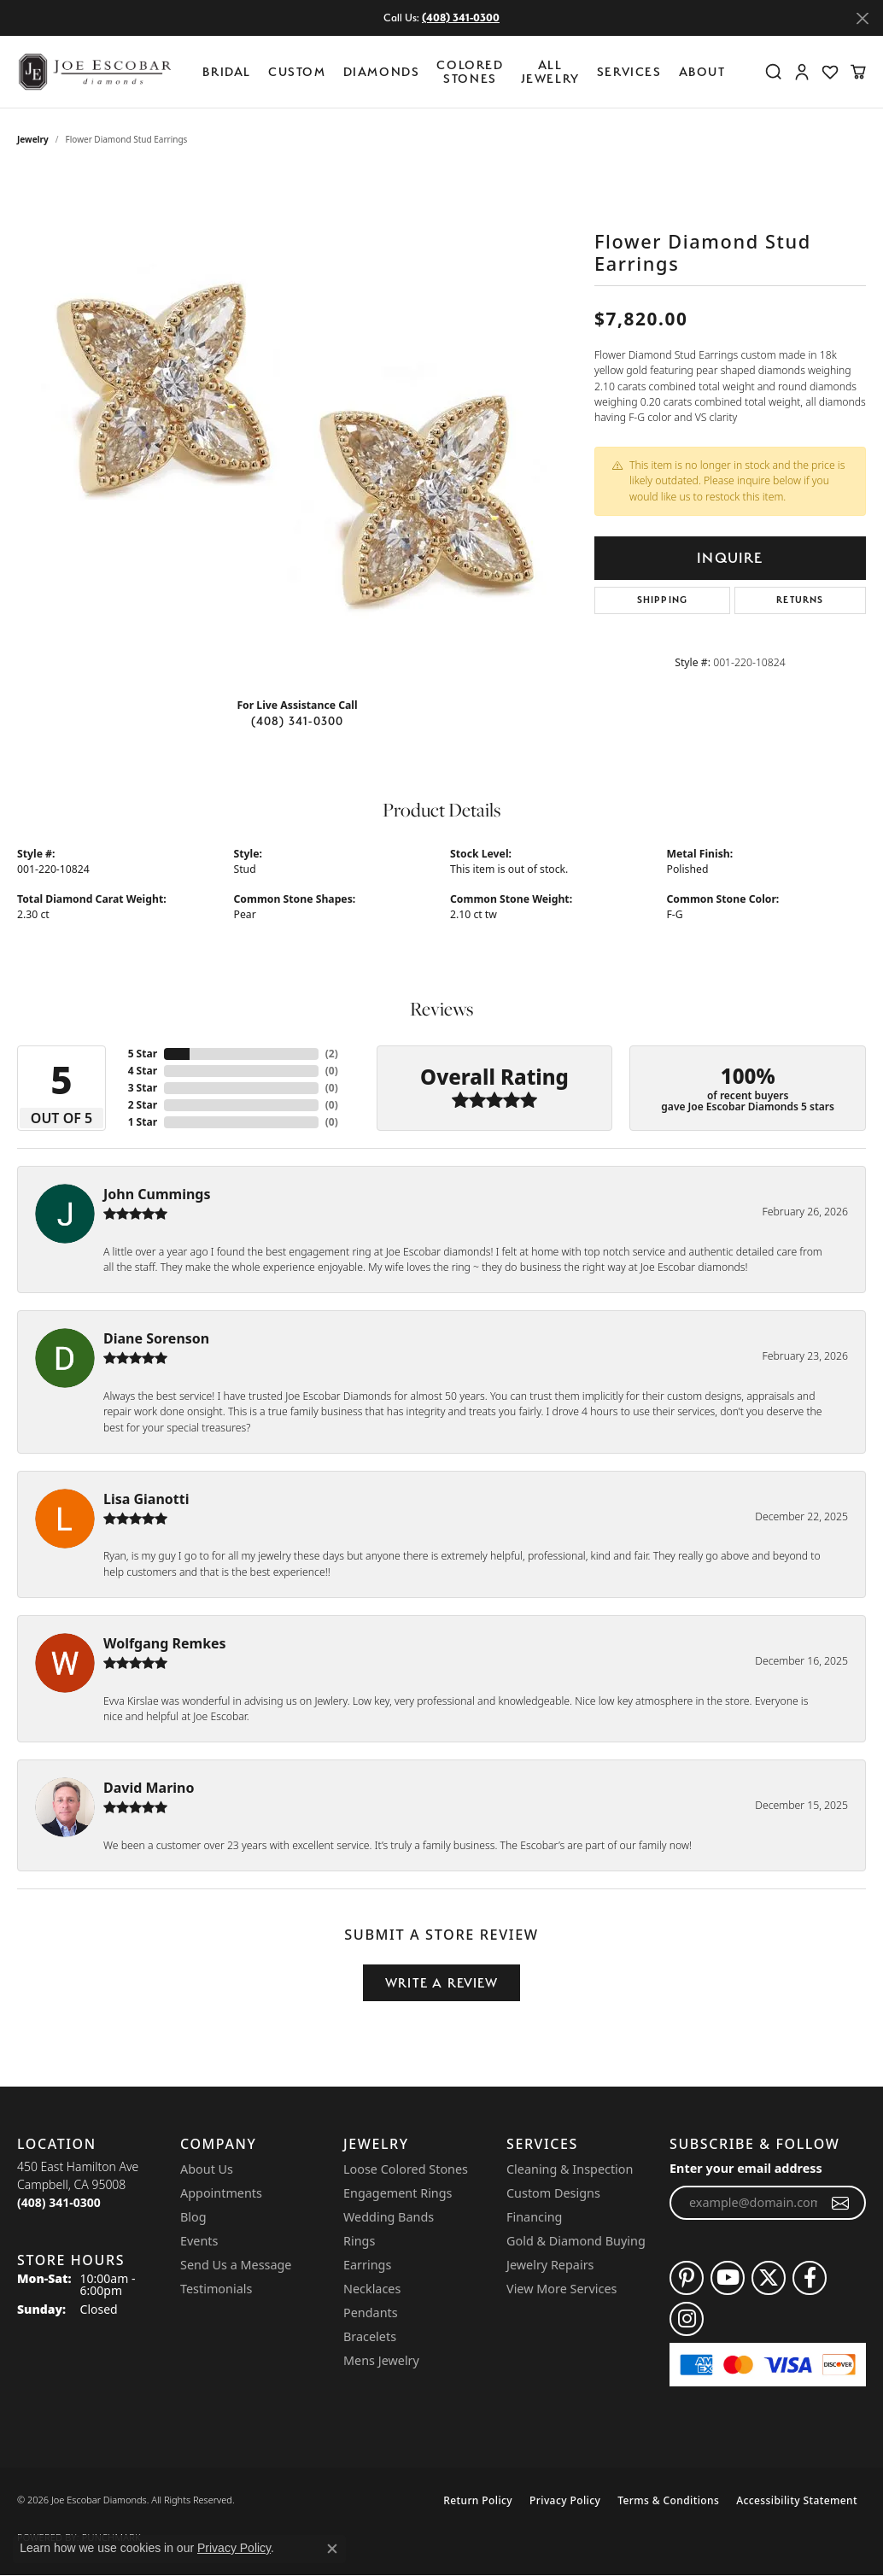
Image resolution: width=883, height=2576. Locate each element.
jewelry (33, 139)
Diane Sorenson (156, 1338)
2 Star (142, 1105)
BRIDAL (226, 71)
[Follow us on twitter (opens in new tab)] (768, 2278)
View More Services (561, 2288)
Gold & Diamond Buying (576, 2241)
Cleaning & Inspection (569, 2169)
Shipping (662, 600)
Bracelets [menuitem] (369, 2336)
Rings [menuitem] (359, 2241)
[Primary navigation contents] (468, 72)
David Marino (149, 1787)
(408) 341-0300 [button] (461, 17)
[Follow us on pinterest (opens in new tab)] (687, 2278)
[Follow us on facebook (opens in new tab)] (809, 2278)
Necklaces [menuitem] (372, 2288)
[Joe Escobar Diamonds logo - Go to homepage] (94, 72)
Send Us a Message (235, 2265)
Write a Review (441, 1983)
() (331, 1053)
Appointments (221, 2193)
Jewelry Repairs (550, 2265)
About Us (206, 2169)
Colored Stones (469, 71)
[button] (773, 72)
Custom (297, 71)
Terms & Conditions (668, 2500)
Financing (534, 2217)
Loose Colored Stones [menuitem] (405, 2169)
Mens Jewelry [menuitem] (381, 2360)
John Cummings (156, 1194)
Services (629, 71)
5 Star (142, 1053)
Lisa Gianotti (146, 1499)
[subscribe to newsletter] (840, 2202)
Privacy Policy (564, 2500)
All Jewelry (550, 71)
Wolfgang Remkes (164, 1643)
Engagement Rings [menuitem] (398, 2193)
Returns (799, 600)
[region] (297, 428)
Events (199, 2241)
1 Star (142, 1122)
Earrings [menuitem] (367, 2265)
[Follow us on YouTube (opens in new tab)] (727, 2278)
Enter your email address (746, 2168)
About (702, 71)
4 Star (142, 1070)
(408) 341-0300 (297, 721)
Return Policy (477, 2500)
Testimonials (216, 2288)
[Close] (862, 18)
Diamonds (381, 71)
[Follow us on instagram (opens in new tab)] (687, 2319)
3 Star (142, 1087)
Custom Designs (553, 2193)
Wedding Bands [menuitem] (388, 2217)
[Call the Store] (59, 2202)
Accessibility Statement (796, 2500)
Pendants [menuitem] (370, 2312)
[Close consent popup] (332, 2549)
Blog (193, 2217)
